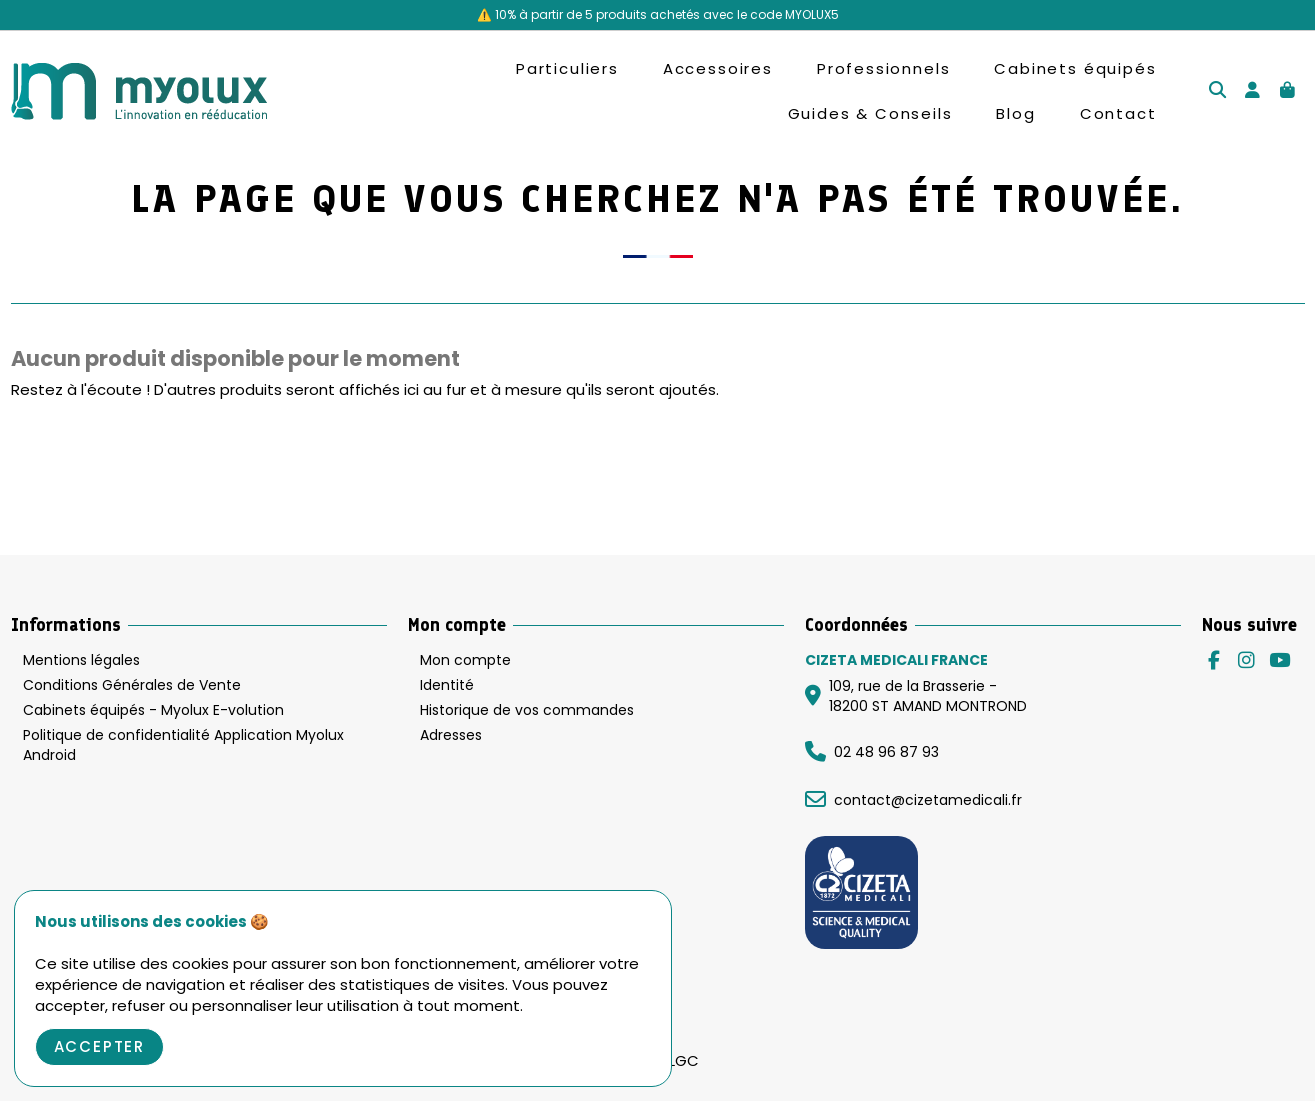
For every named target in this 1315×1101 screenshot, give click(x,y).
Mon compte (465, 660)
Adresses (451, 735)
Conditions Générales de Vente (132, 685)
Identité (447, 685)
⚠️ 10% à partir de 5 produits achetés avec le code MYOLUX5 (658, 14)
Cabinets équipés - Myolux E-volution (153, 710)
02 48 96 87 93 (886, 752)
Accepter (100, 1046)
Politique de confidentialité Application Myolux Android (183, 745)
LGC (684, 1060)
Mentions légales (81, 660)
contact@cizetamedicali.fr (928, 800)
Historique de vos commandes (527, 710)
